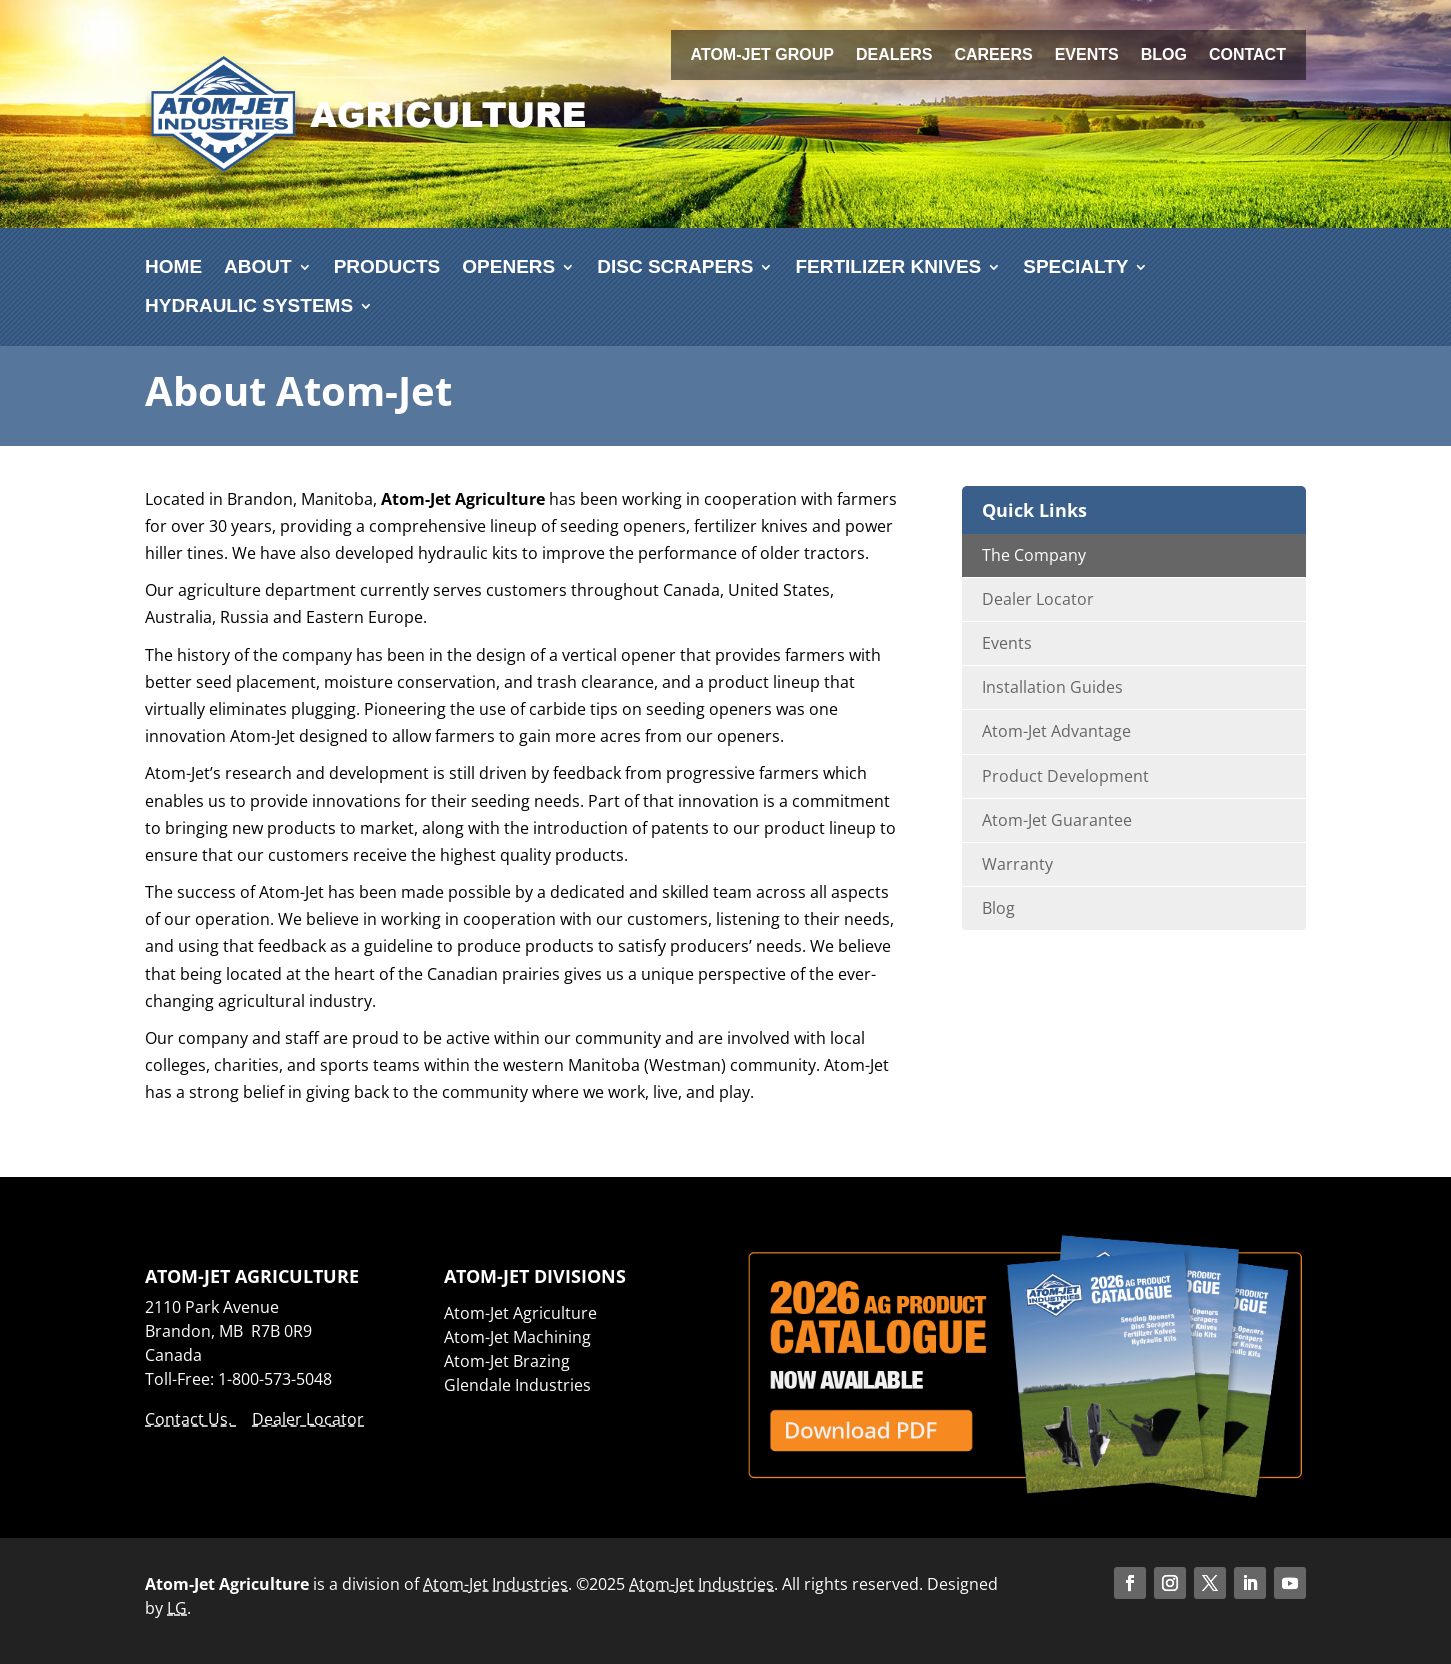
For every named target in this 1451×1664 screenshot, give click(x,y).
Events (1087, 55)
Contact (1247, 55)
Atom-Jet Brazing (507, 1361)
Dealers (894, 55)
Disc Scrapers (675, 266)
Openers (508, 266)
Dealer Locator (1038, 599)
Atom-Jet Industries (495, 1584)
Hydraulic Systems (249, 305)
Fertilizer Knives (888, 266)
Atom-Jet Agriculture (520, 1313)
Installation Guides (1052, 687)
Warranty (1017, 864)
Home (173, 266)
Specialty (1075, 266)
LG (177, 1608)
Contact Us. (190, 1419)
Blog (1164, 55)
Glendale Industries (517, 1385)
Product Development (1065, 776)
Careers (993, 55)
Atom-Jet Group (762, 55)
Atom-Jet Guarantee (1057, 820)
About (258, 266)
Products (387, 266)
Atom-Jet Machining (517, 1337)
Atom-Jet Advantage (1056, 731)
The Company (1034, 555)
